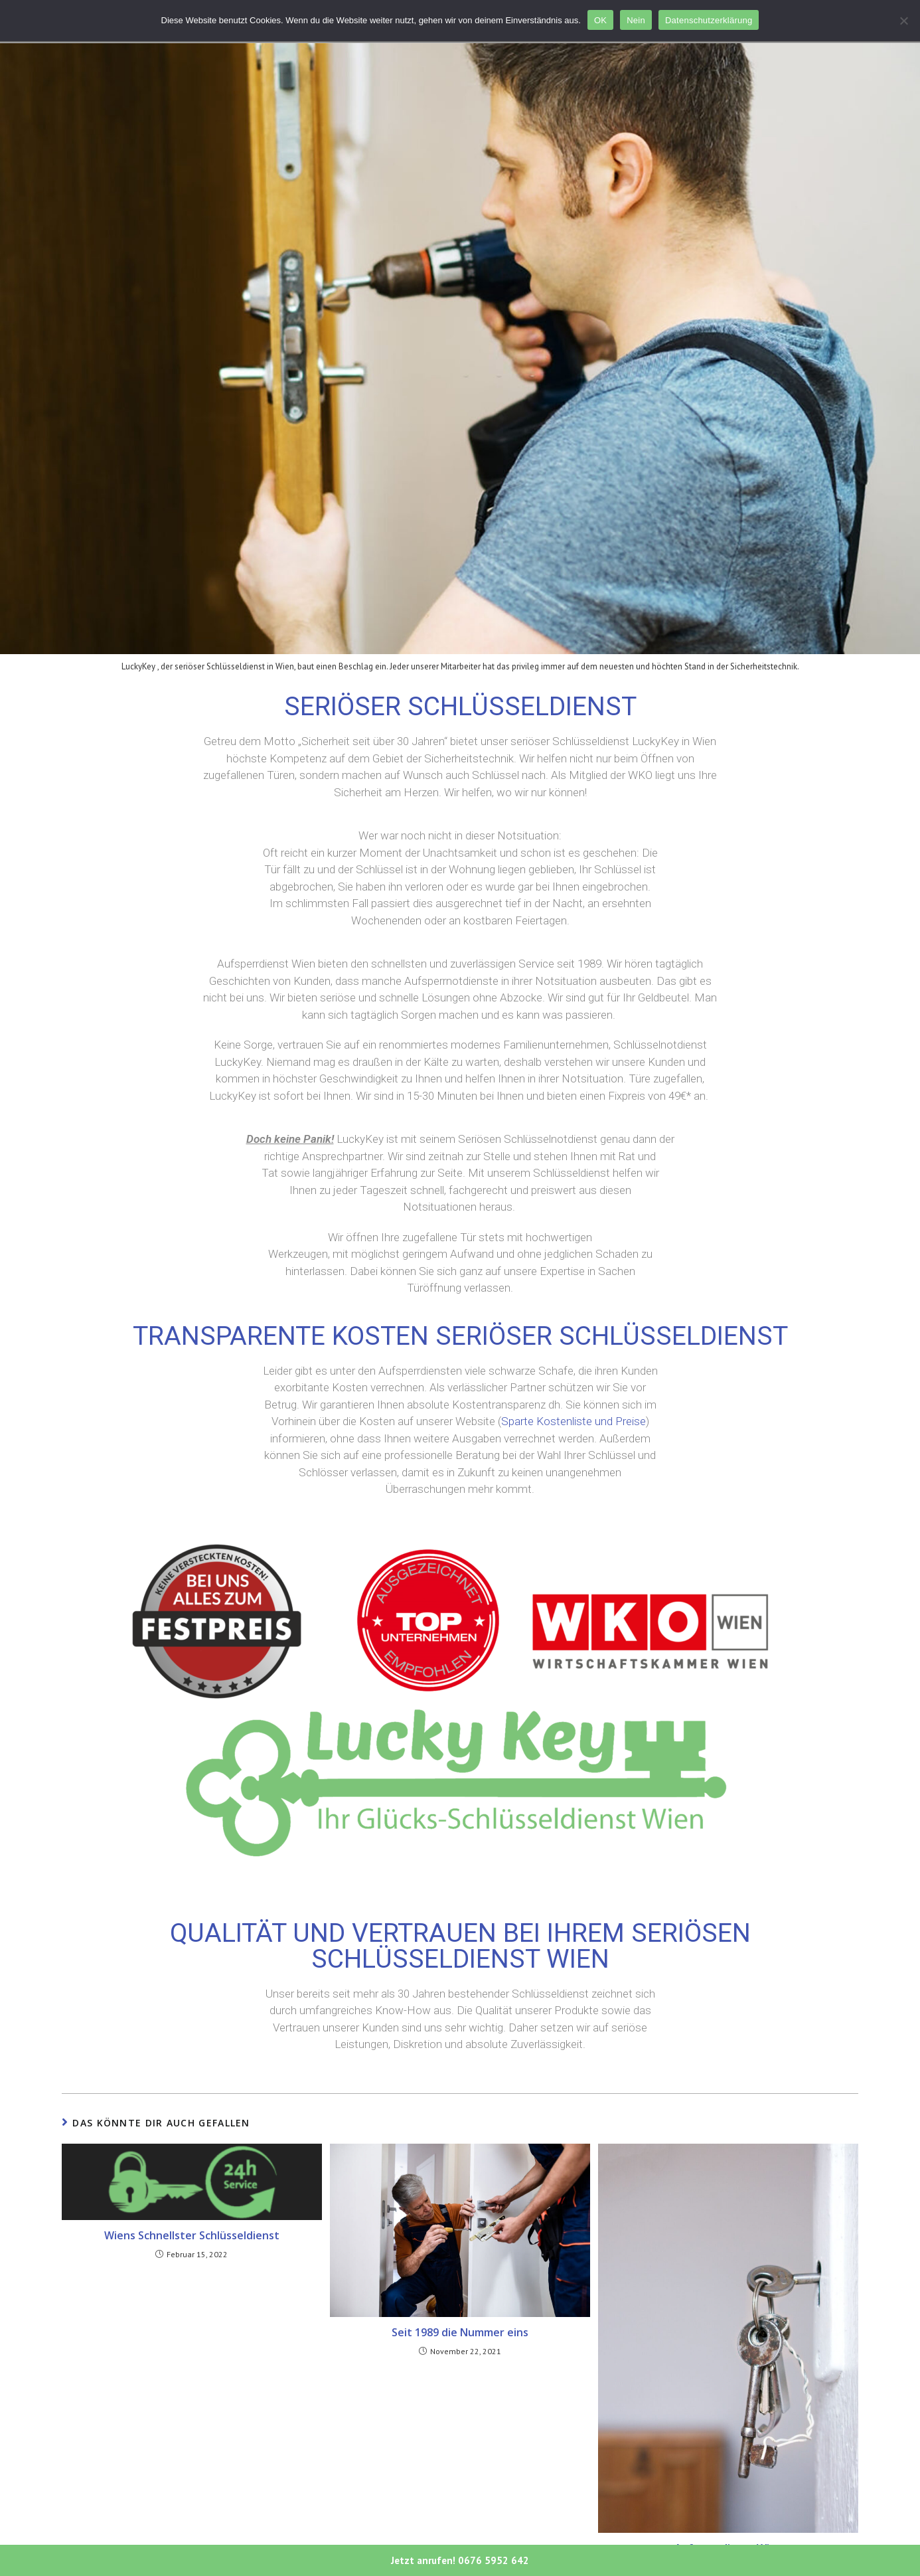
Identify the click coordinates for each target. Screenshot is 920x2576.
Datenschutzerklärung (708, 20)
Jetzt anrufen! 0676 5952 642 (460, 2560)
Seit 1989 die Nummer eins (460, 2332)
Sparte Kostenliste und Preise (573, 1421)
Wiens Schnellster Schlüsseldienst (191, 2235)
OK (600, 20)
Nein (636, 20)
